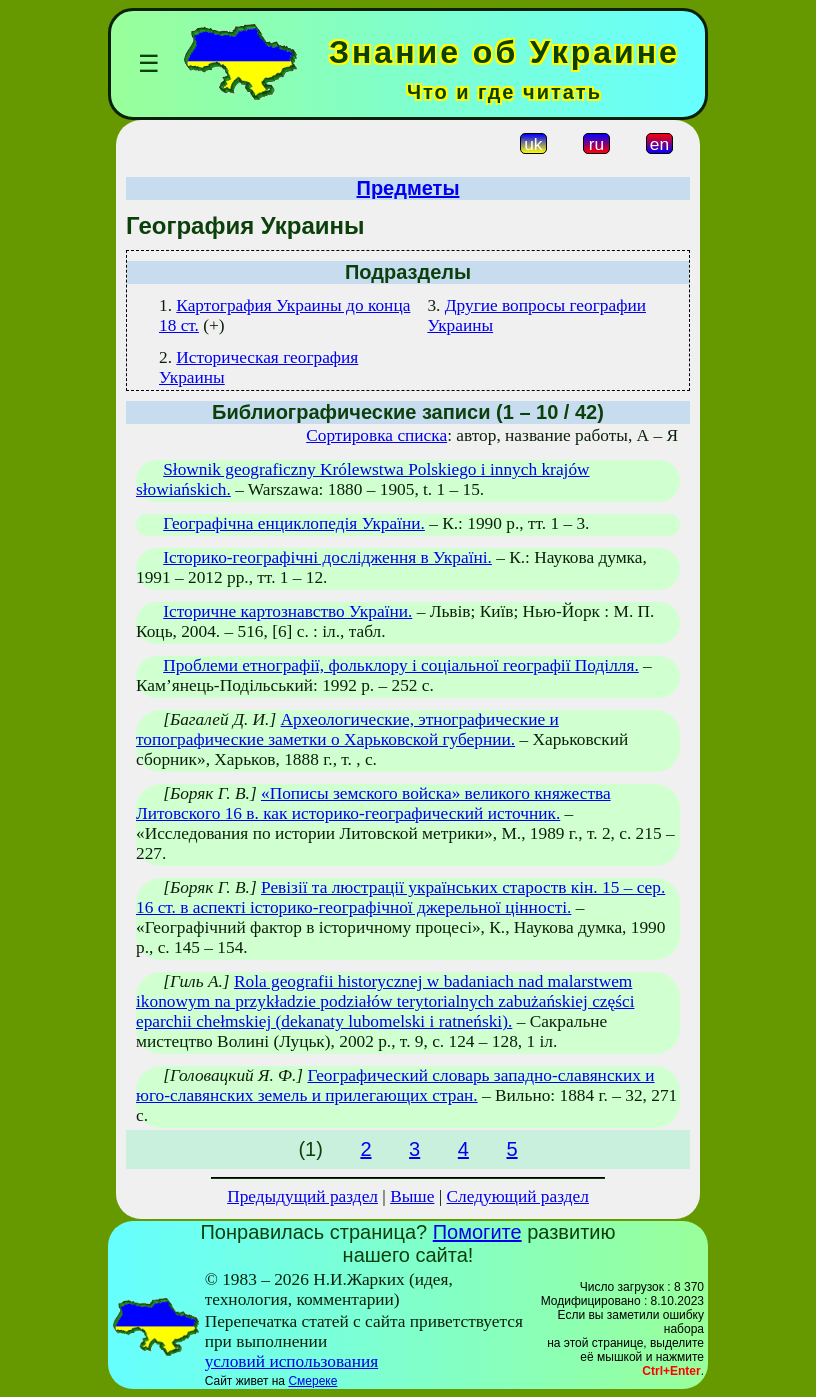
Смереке (312, 1381)
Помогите (477, 1232)
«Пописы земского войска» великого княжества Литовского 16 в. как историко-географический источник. (373, 803)
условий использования (292, 1361)
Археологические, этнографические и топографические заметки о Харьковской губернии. (347, 729)
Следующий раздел (518, 1196)
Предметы (408, 188)
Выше (412, 1196)
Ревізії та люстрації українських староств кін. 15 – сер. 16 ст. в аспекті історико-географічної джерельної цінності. (400, 897)
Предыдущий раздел (302, 1196)
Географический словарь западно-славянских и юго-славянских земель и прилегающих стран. (395, 1085)
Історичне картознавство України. (287, 611)
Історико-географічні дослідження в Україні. (327, 557)
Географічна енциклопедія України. (294, 523)
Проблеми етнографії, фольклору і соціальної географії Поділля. (401, 665)
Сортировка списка (376, 435)
